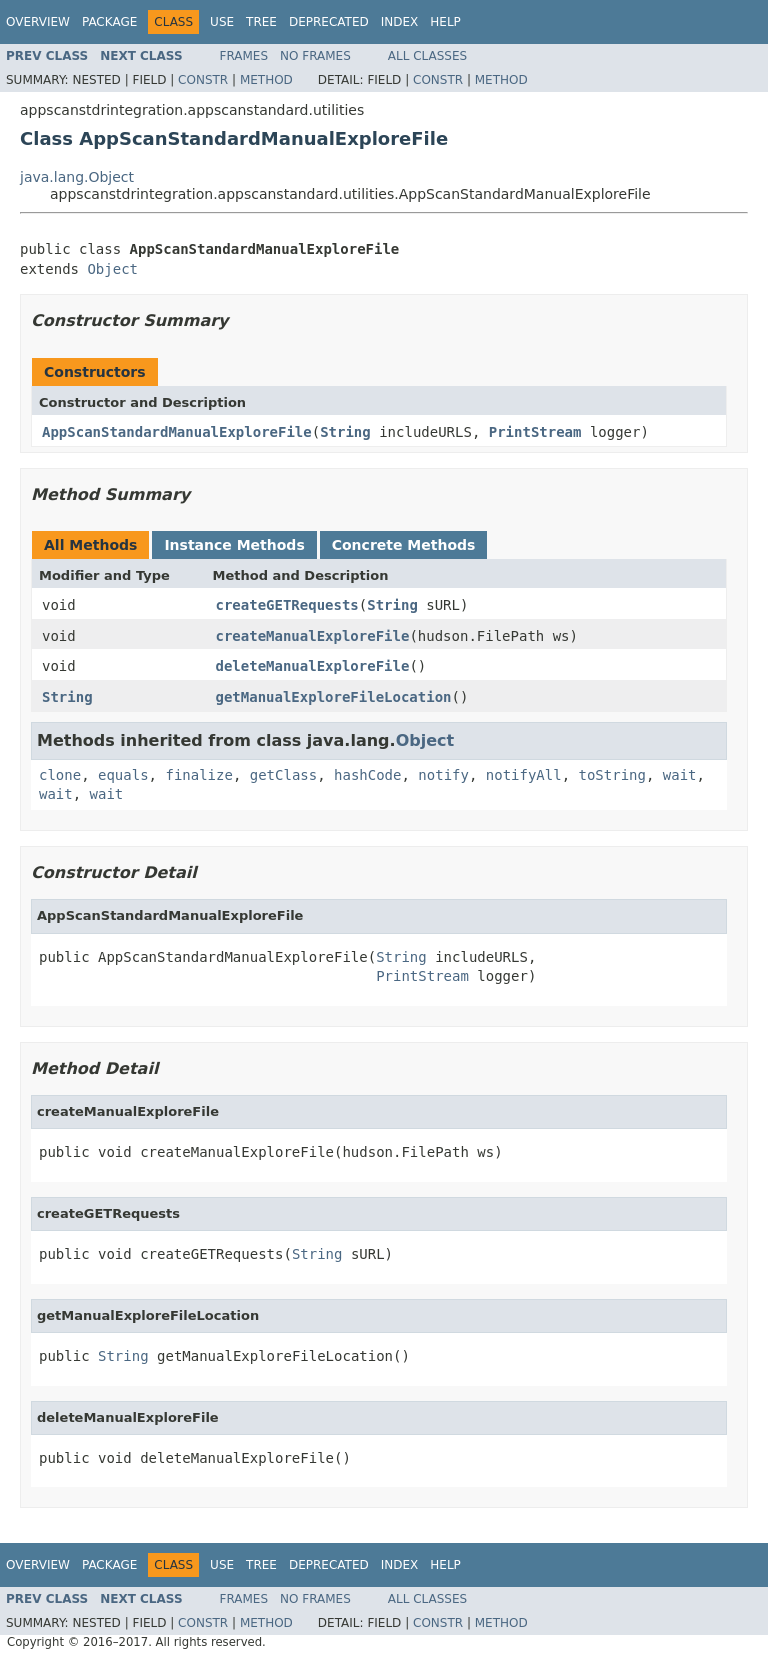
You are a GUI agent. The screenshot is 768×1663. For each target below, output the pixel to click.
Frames (244, 56)
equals (123, 775)
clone (60, 775)
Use (222, 22)
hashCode (367, 775)
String (345, 432)
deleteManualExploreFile (313, 666)
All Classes (427, 56)
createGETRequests (287, 605)
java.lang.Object (77, 177)
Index (400, 22)
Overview (38, 22)
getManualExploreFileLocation (334, 697)
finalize (198, 775)
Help (445, 22)
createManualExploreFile (313, 636)
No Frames (315, 56)
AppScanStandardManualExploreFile (177, 432)
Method (266, 80)
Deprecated (329, 22)
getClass (283, 775)
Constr (203, 80)
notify (443, 775)
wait (680, 775)
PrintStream (535, 432)
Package (109, 22)
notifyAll (524, 775)
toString (612, 775)
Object (112, 269)
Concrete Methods (404, 545)
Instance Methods (234, 545)
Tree (261, 22)
